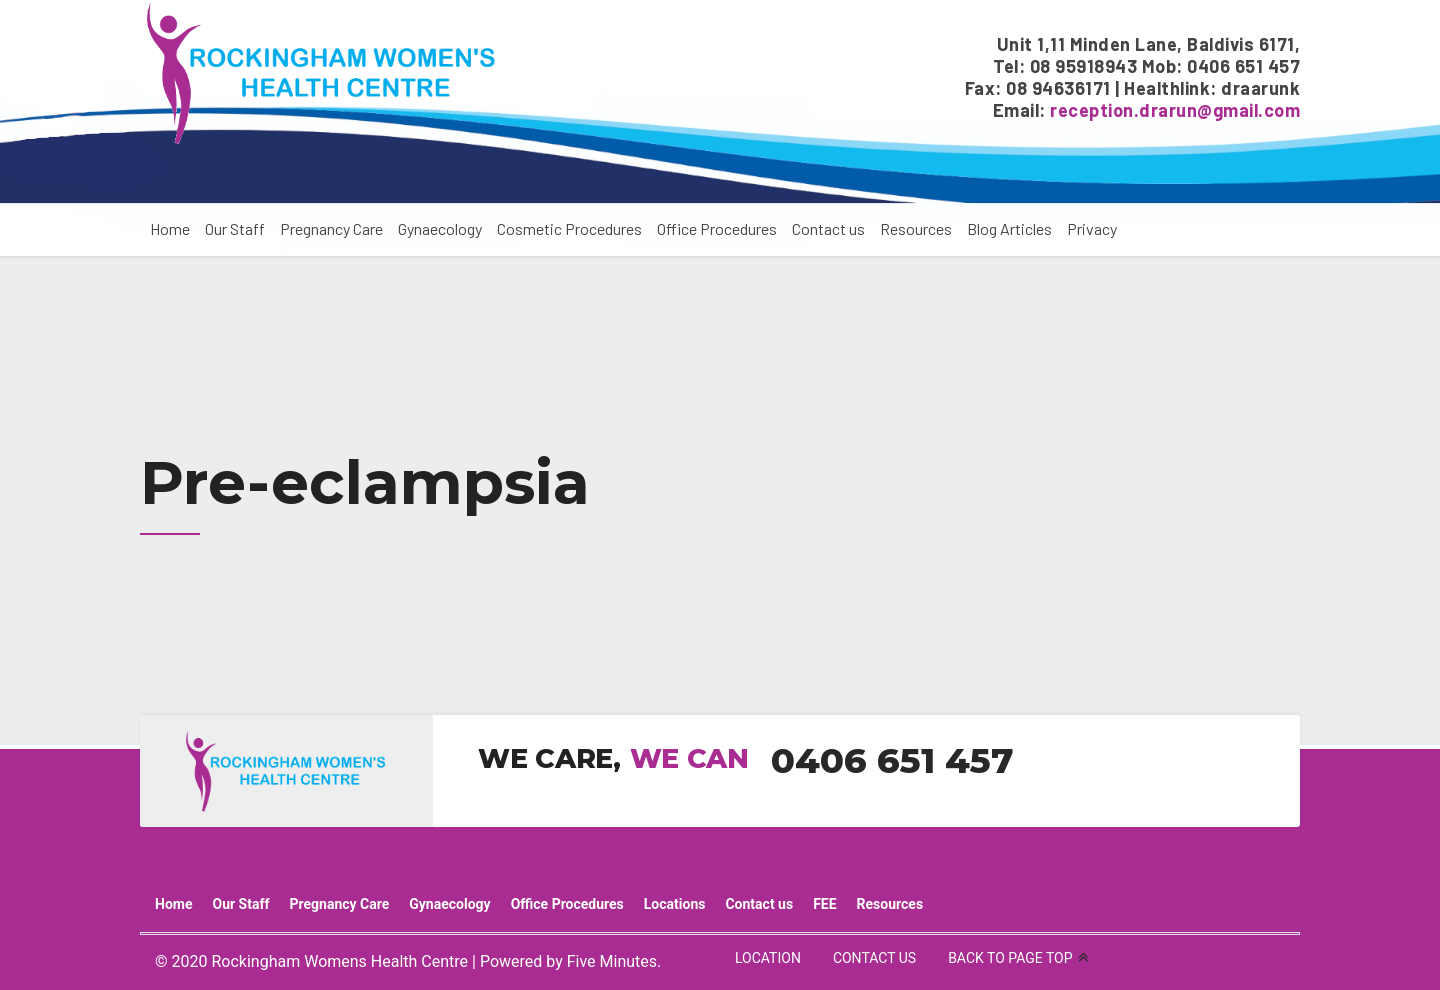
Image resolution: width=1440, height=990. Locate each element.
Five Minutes (612, 961)
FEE (824, 904)
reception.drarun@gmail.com (1175, 110)
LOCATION (768, 958)
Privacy (1092, 228)
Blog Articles (1009, 228)
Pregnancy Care (331, 228)
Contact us (828, 228)
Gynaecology (440, 228)
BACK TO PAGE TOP (1010, 958)
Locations (675, 904)
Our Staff (235, 228)
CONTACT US (874, 958)
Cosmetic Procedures (569, 228)
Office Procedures (717, 228)
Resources (916, 228)
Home (170, 228)
